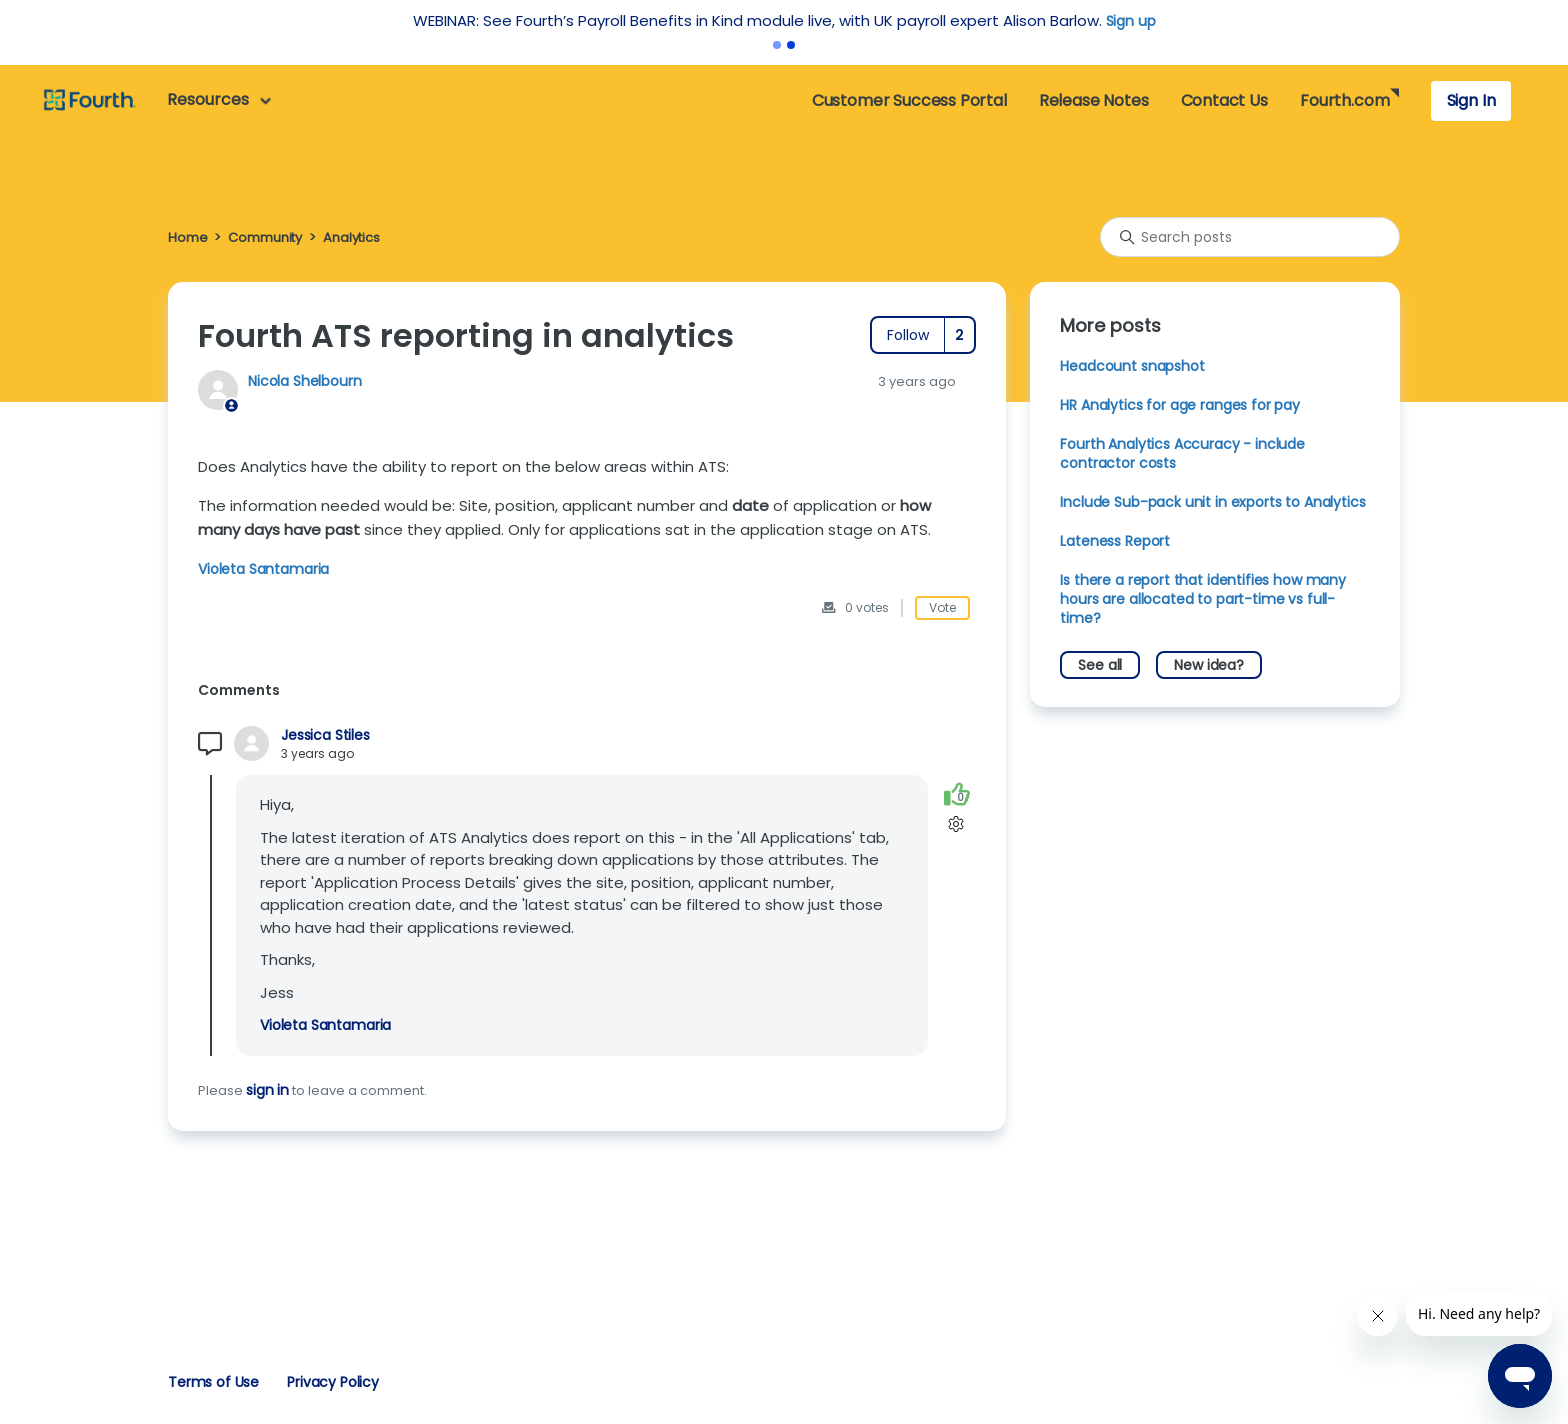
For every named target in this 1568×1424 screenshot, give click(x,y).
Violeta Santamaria (263, 569)
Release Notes (1094, 100)
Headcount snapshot (1132, 366)
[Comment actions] (956, 823)
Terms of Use (213, 1382)
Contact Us (1224, 100)
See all (1100, 665)
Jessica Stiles (325, 735)
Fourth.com (1344, 100)
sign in (267, 1090)
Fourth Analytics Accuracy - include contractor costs (1182, 453)
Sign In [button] (1471, 100)
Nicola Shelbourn (305, 381)
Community (265, 237)
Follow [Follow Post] (908, 335)
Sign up (1131, 21)
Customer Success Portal (909, 100)
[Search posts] (1250, 237)
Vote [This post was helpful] (942, 607)
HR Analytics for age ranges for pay (1180, 405)
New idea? (1209, 665)
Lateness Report (1115, 541)
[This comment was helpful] (957, 793)
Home (187, 237)
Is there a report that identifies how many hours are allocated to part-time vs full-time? (1203, 599)
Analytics (351, 237)
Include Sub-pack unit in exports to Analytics (1212, 502)
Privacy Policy (333, 1382)
